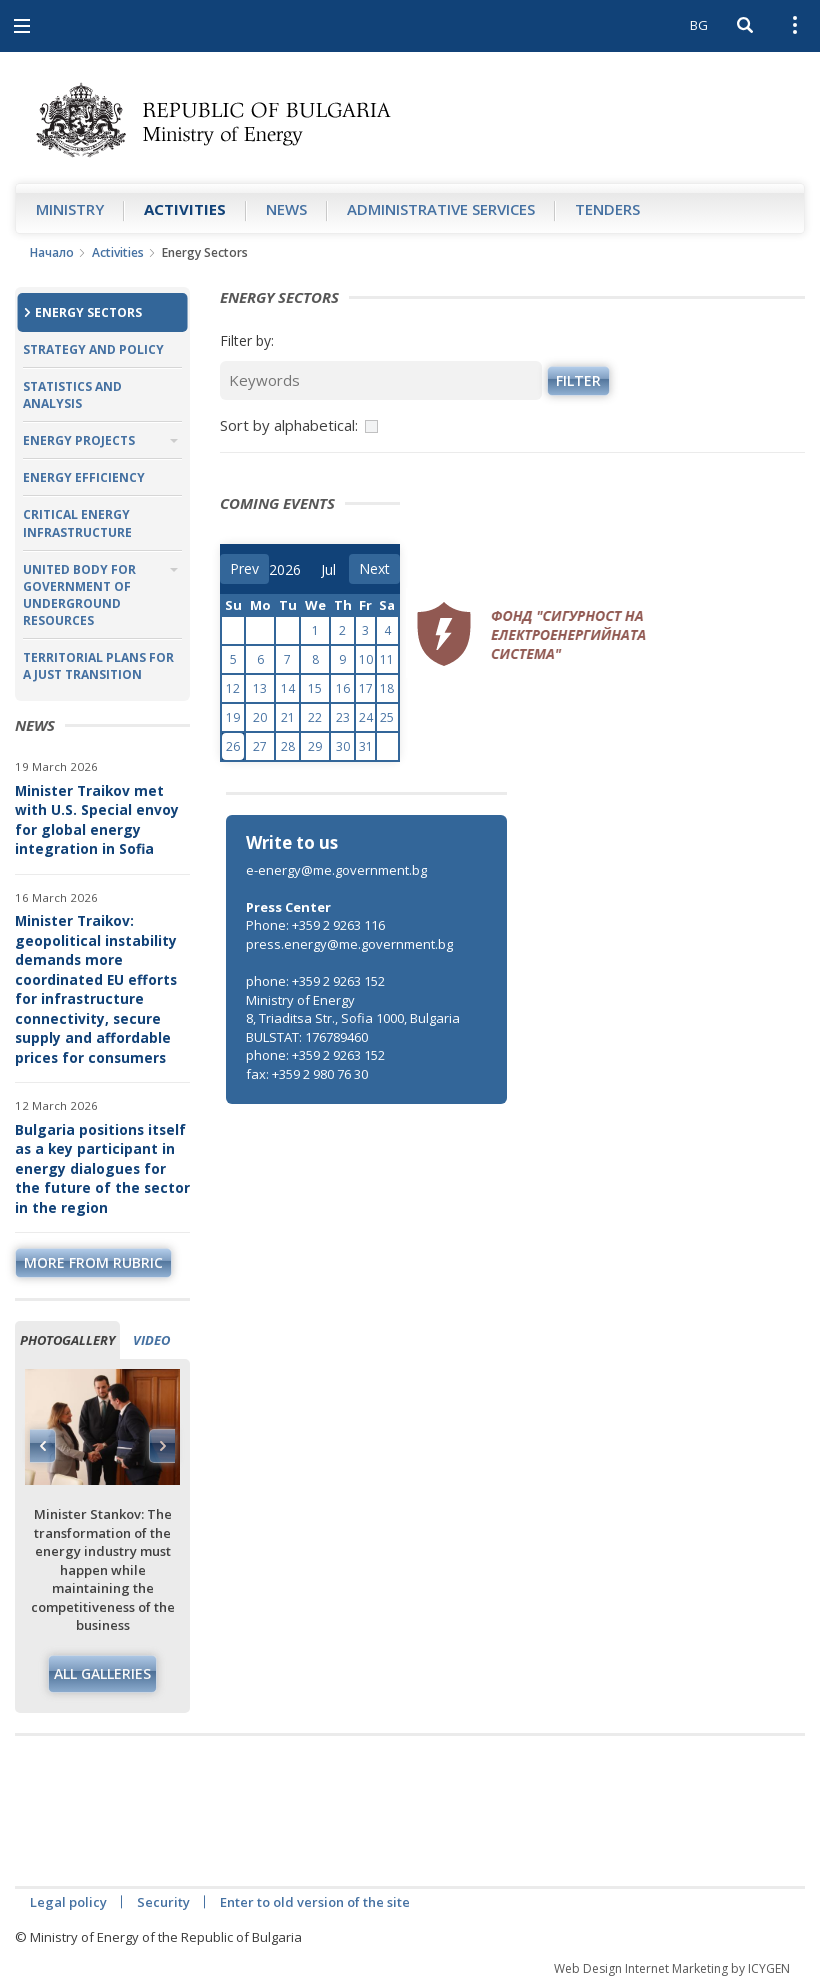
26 (233, 746)
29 (315, 746)
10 (366, 659)
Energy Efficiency (84, 477)
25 (387, 717)
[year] (285, 570)
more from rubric (93, 1262)
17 (366, 688)
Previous (43, 1446)
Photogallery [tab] (67, 1340)
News (286, 209)
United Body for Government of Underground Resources (79, 595)
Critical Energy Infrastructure (77, 523)
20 (260, 717)
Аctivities (185, 209)
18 (387, 688)
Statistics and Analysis (72, 395)
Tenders (607, 209)
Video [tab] (151, 1340)
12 (233, 688)
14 (288, 688)
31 (366, 746)
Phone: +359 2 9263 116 (315, 925)
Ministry (70, 209)
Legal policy (68, 1902)
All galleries (102, 1673)
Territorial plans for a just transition (98, 666)
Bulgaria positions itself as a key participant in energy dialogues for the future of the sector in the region (102, 1168)
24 (366, 717)
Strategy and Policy (93, 349)
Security (163, 1902)
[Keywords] (381, 380)
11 (387, 659)
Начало (52, 252)
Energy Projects (79, 440)
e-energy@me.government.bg (336, 870)
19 (233, 717)
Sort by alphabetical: (289, 425)
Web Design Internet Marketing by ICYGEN (672, 1968)
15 (315, 688)
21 (288, 717)
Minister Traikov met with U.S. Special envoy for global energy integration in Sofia (97, 820)
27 (260, 746)
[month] (335, 570)
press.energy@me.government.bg (349, 944)
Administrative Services (441, 209)
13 (260, 688)
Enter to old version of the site (315, 1902)
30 (343, 746)
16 (343, 688)
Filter (578, 380)
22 (315, 717)
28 (288, 746)
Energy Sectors (88, 312)
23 (343, 717)
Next (162, 1446)
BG (699, 25)
